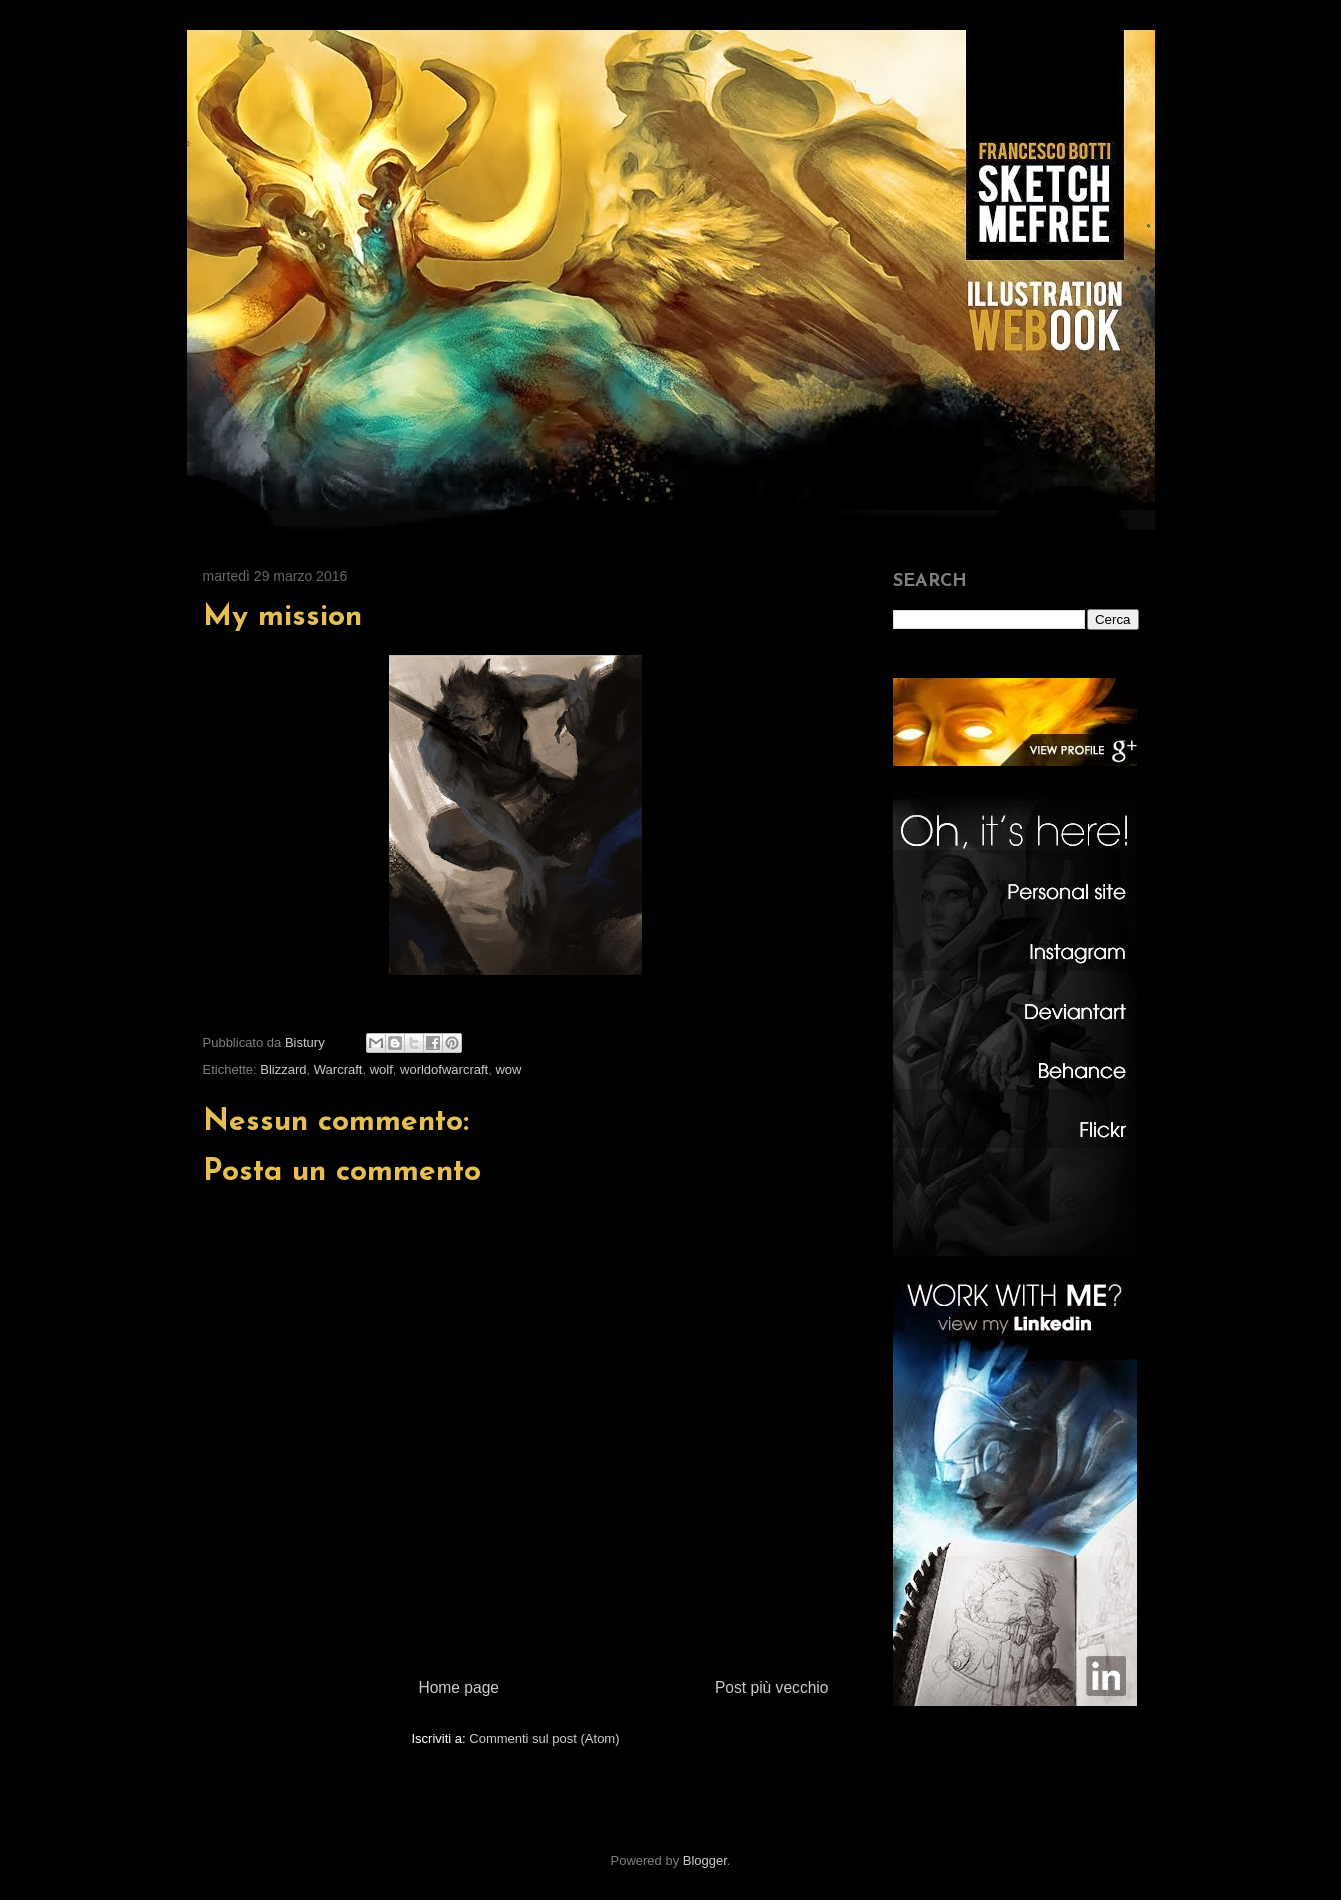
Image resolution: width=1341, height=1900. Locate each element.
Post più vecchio (772, 1687)
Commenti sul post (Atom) (544, 1738)
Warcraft (338, 1069)
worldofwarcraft (444, 1069)
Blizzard (283, 1069)
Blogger (705, 1860)
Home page (458, 1687)
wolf (381, 1069)
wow (508, 1069)
